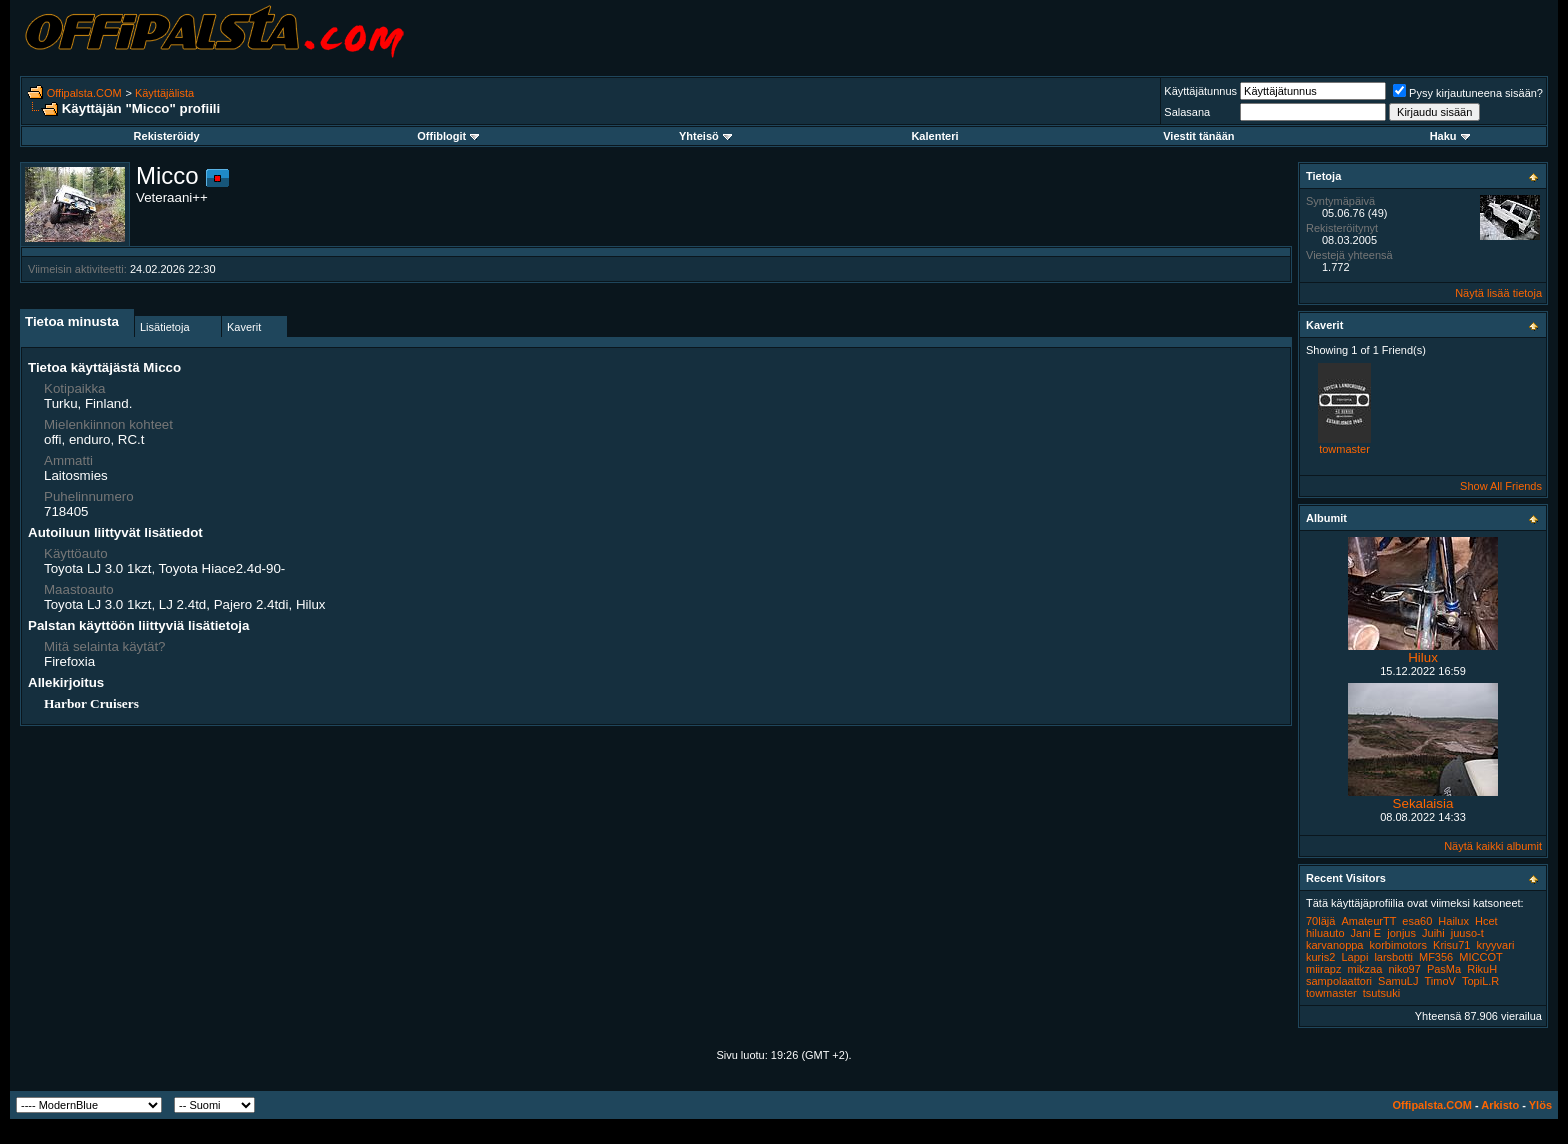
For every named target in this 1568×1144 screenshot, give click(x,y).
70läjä (1320, 921)
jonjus (1401, 933)
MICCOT (1480, 957)
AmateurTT (1368, 921)
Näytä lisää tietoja (1498, 293)
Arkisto (1500, 1105)
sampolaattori (1339, 981)
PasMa (1444, 969)
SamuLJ (1398, 981)
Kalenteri (934, 136)
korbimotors (1398, 945)
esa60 (1417, 921)
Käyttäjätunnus (1200, 91)
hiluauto (1325, 933)
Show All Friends (1501, 486)
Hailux (1453, 921)
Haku (1450, 136)
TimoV (1440, 981)
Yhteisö (705, 136)
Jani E (1366, 933)
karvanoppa (1335, 945)
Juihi (1433, 933)
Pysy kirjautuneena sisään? (1468, 93)
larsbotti (1393, 957)
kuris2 (1320, 957)
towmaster (1344, 449)
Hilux (1423, 657)
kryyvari (1495, 945)
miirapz (1323, 969)
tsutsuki (1381, 993)
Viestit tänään (1198, 136)
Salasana (1187, 112)
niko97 (1404, 969)
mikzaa (1365, 969)
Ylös (1540, 1105)
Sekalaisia (1423, 803)
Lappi (1354, 957)
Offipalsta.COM (84, 93)
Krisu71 (1451, 945)
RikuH (1482, 969)
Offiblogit (448, 136)
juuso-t (1467, 933)
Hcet (1486, 921)
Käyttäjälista (164, 93)
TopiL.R (1480, 981)
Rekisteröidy (167, 136)
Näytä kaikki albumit (1493, 846)
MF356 (1436, 957)
